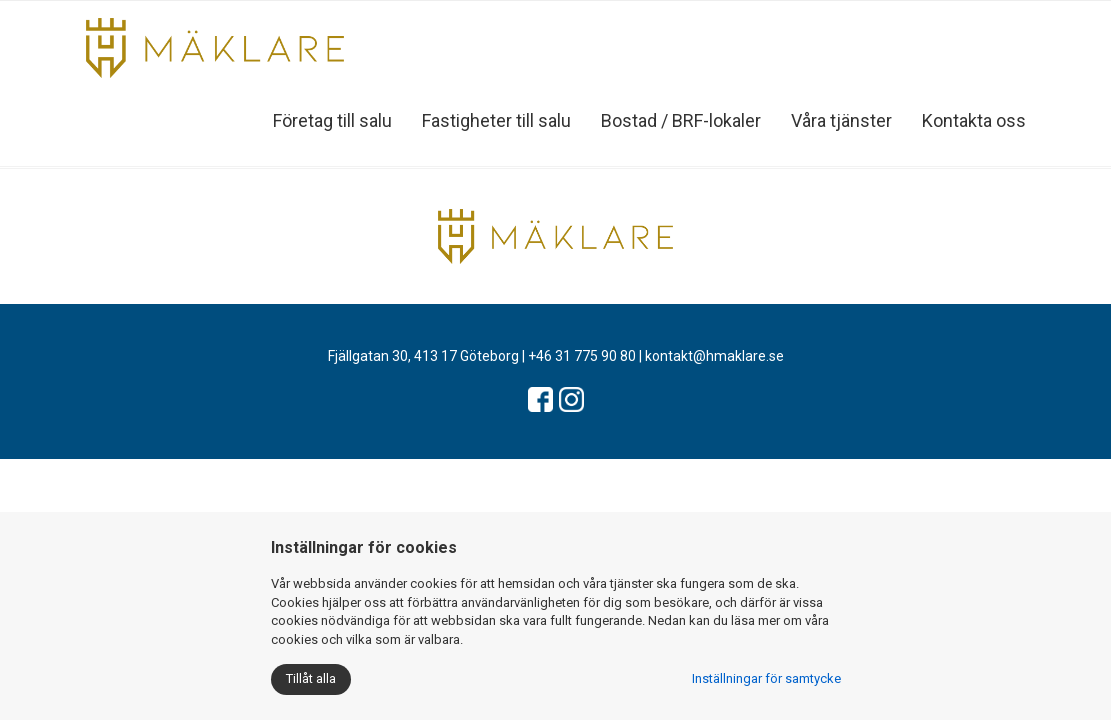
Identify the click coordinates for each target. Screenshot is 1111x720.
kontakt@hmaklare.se (714, 356)
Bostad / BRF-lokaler (681, 120)
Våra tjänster (841, 120)
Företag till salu (332, 120)
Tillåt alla (311, 678)
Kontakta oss (974, 120)
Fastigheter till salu (496, 120)
